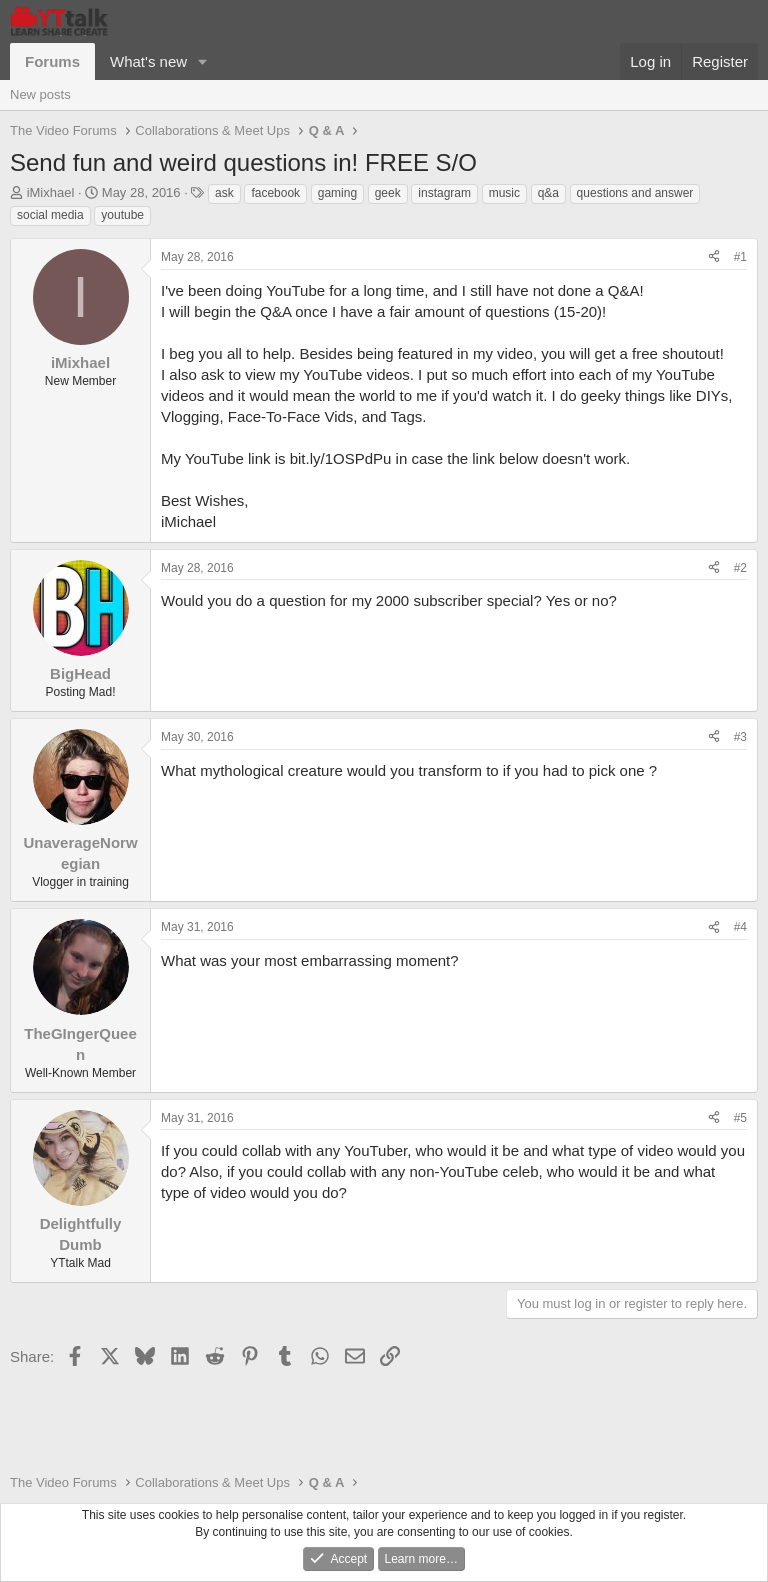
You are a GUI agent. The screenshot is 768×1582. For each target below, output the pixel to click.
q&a (548, 193)
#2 (740, 568)
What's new (148, 61)
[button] (203, 61)
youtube (122, 215)
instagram (444, 193)
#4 (740, 927)
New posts (40, 94)
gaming (337, 193)
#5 (740, 1118)
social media (50, 215)
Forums (52, 61)
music (504, 193)
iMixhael (51, 192)
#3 (740, 737)
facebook (275, 193)
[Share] (714, 257)
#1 (740, 257)
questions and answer (635, 193)
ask (224, 193)
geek (388, 193)
